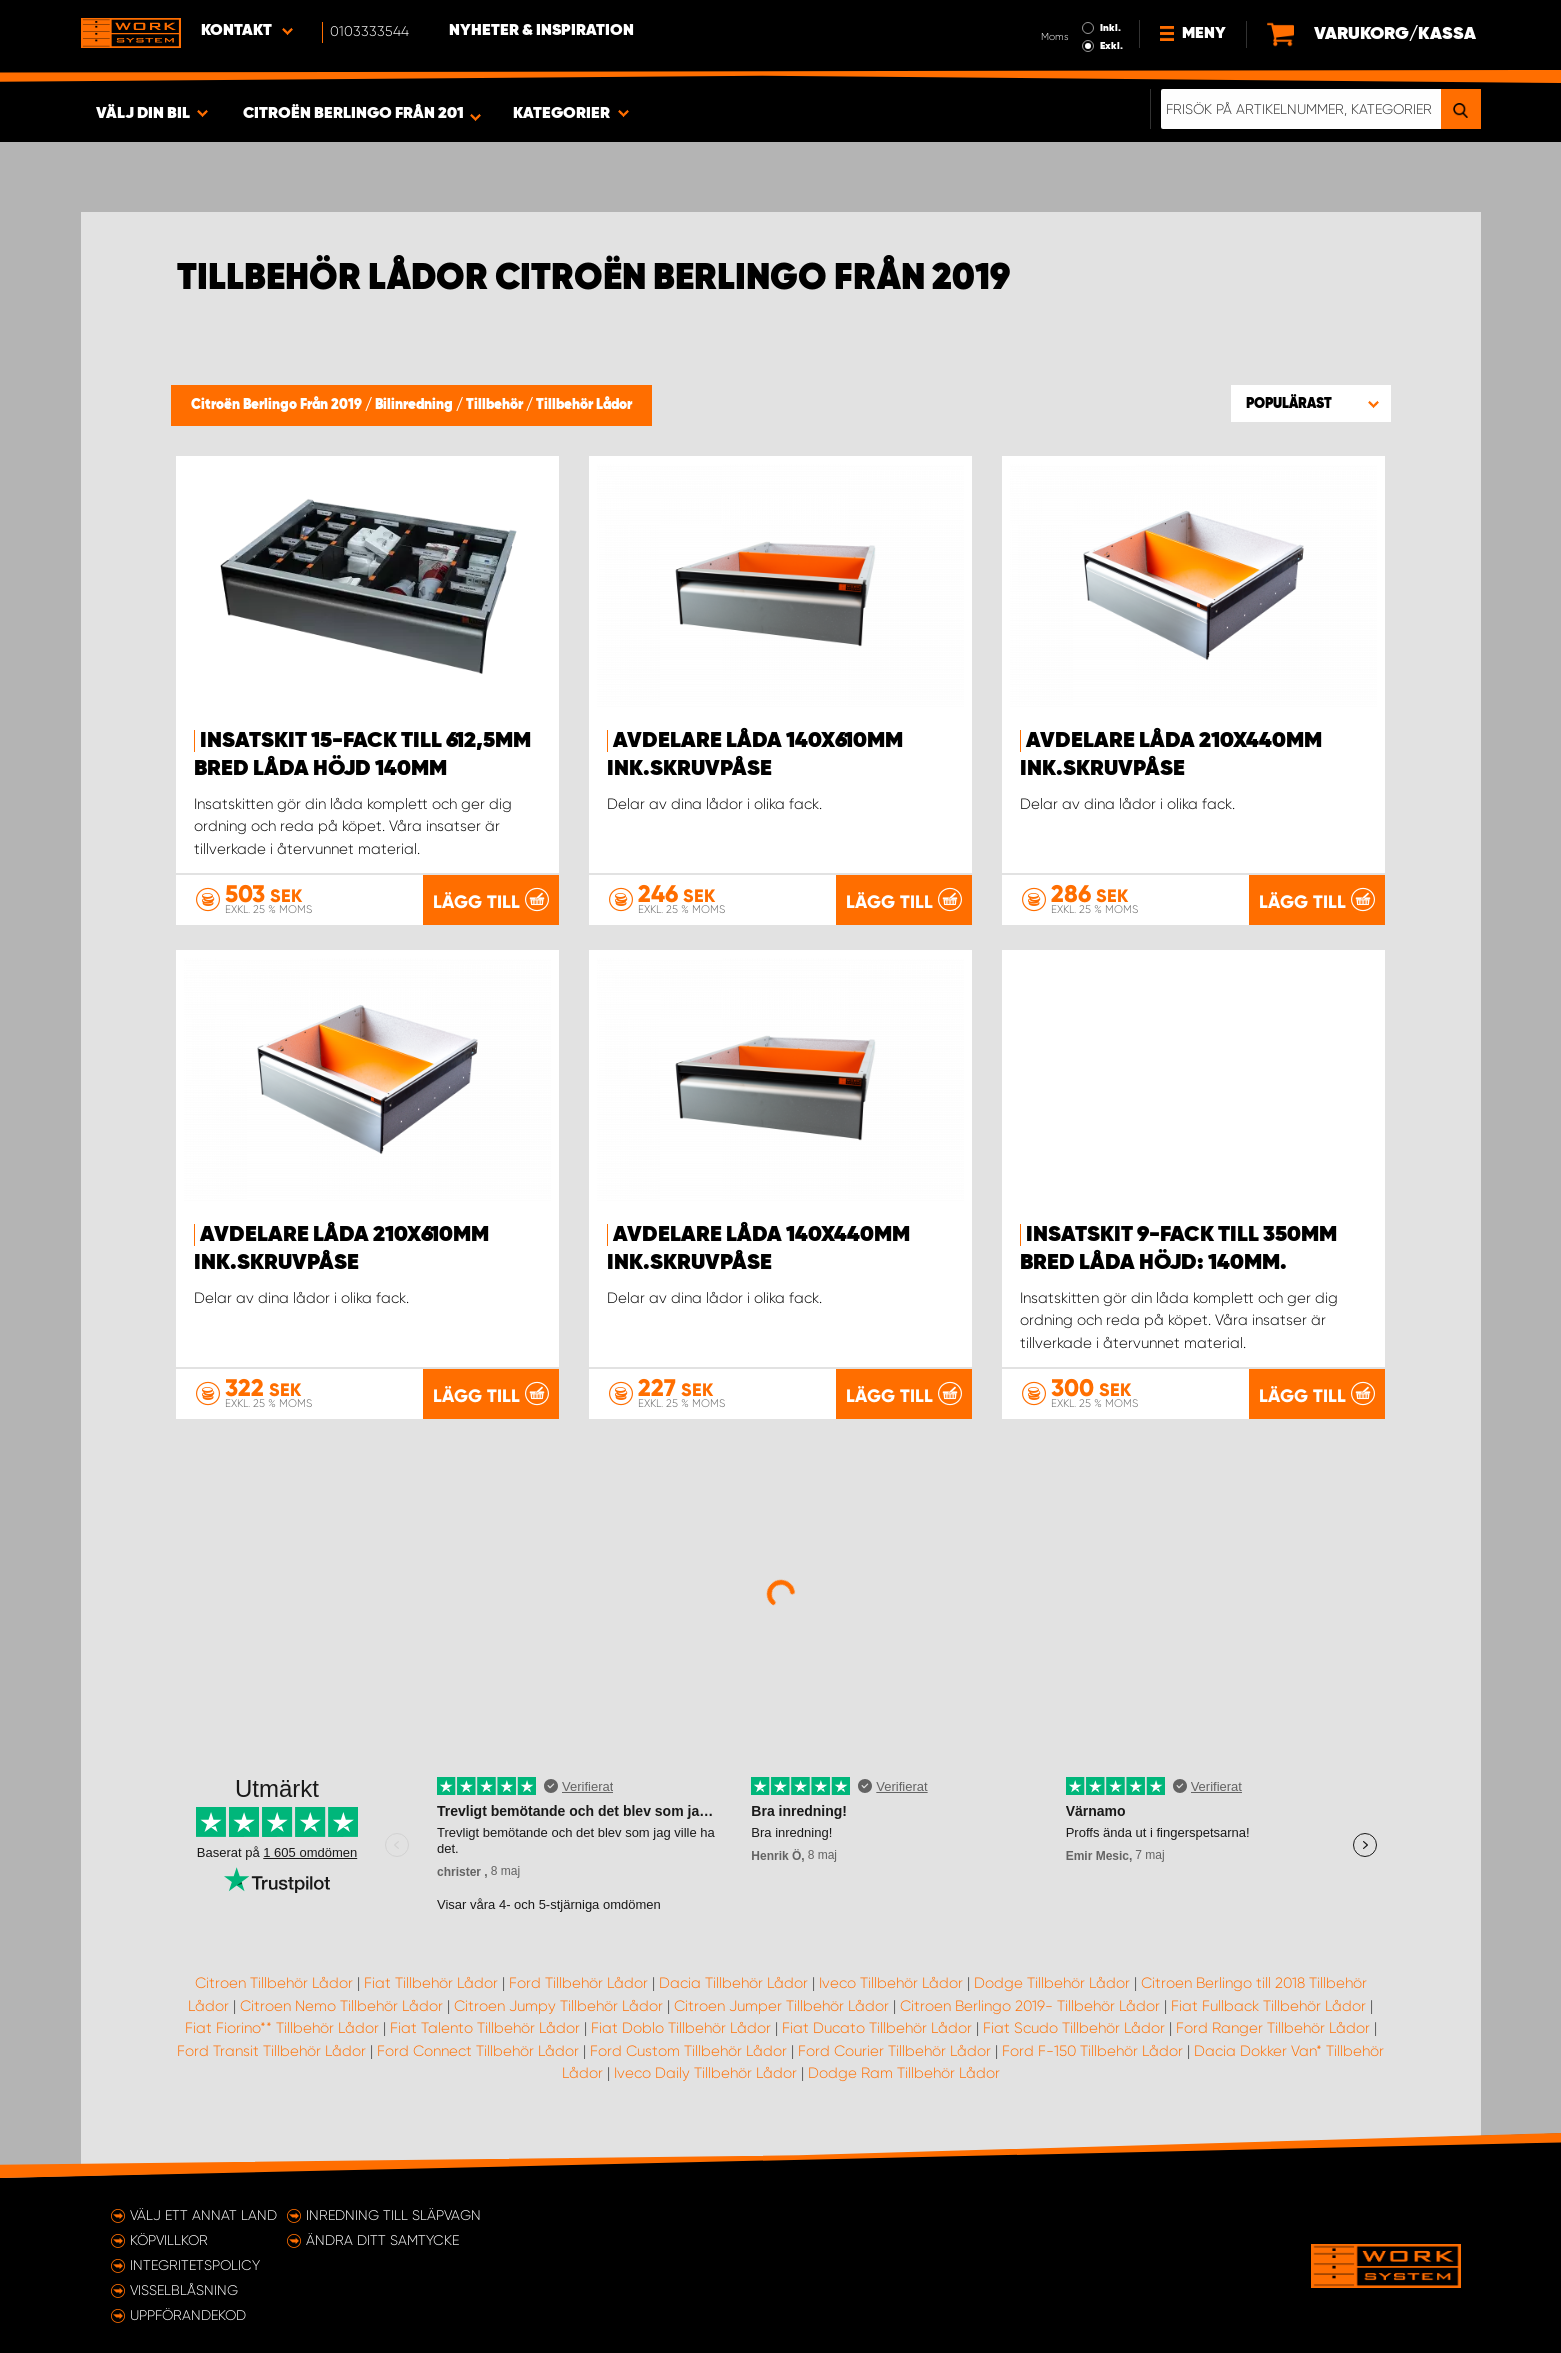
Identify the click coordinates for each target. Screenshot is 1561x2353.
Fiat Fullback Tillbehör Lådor (1268, 2006)
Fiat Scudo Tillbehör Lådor (1074, 2028)
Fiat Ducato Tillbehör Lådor (877, 2028)
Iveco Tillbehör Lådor (891, 1983)
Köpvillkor (169, 2240)
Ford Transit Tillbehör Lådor (271, 2051)
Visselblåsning (184, 2290)
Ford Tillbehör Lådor (578, 1983)
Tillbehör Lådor (584, 405)
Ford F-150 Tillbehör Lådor (1092, 2051)
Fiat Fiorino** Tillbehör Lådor (282, 2028)
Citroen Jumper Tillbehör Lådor (781, 2006)
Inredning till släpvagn (393, 2215)
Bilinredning (415, 405)
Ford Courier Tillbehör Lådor (894, 2051)
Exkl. (1111, 46)
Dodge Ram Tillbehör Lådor (904, 2073)
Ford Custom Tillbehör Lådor (688, 2051)
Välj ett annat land (203, 2215)
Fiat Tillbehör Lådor (431, 1983)
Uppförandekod (188, 2315)
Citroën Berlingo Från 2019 (278, 405)
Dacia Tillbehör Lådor (733, 1983)
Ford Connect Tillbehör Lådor (478, 2051)
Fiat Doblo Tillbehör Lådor (681, 2028)
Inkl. (1110, 28)
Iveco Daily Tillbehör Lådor (705, 2073)
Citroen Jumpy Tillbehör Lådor (558, 2006)
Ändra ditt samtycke (382, 2240)
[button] (1311, 403)
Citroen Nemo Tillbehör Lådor (341, 2006)
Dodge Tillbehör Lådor (1052, 1983)
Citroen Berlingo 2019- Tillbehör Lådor (1030, 2006)
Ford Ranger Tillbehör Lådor (1273, 2028)
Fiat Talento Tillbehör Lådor (485, 2028)
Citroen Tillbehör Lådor (274, 1983)
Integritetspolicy (195, 2265)
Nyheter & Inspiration (541, 31)
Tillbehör (496, 405)
